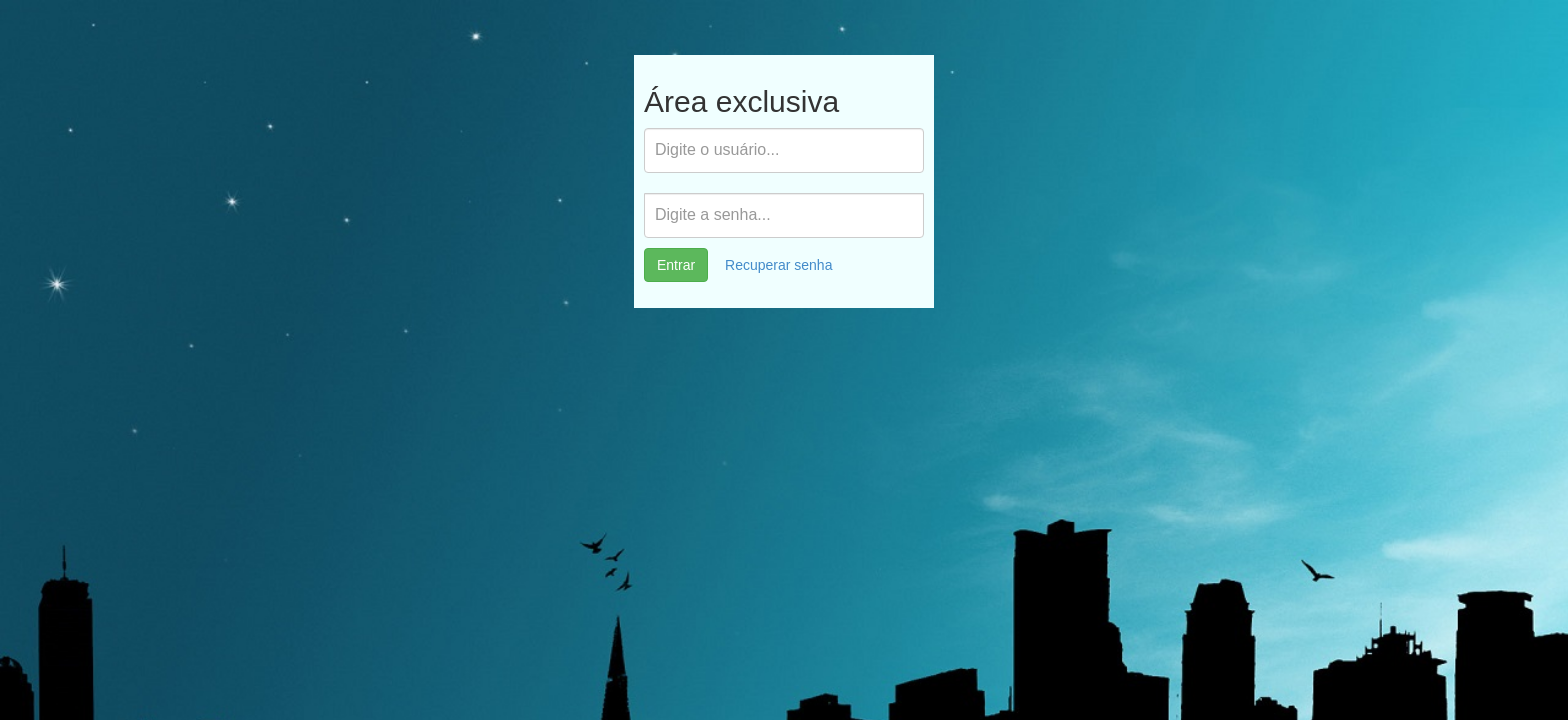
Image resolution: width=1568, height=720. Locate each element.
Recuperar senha (778, 265)
